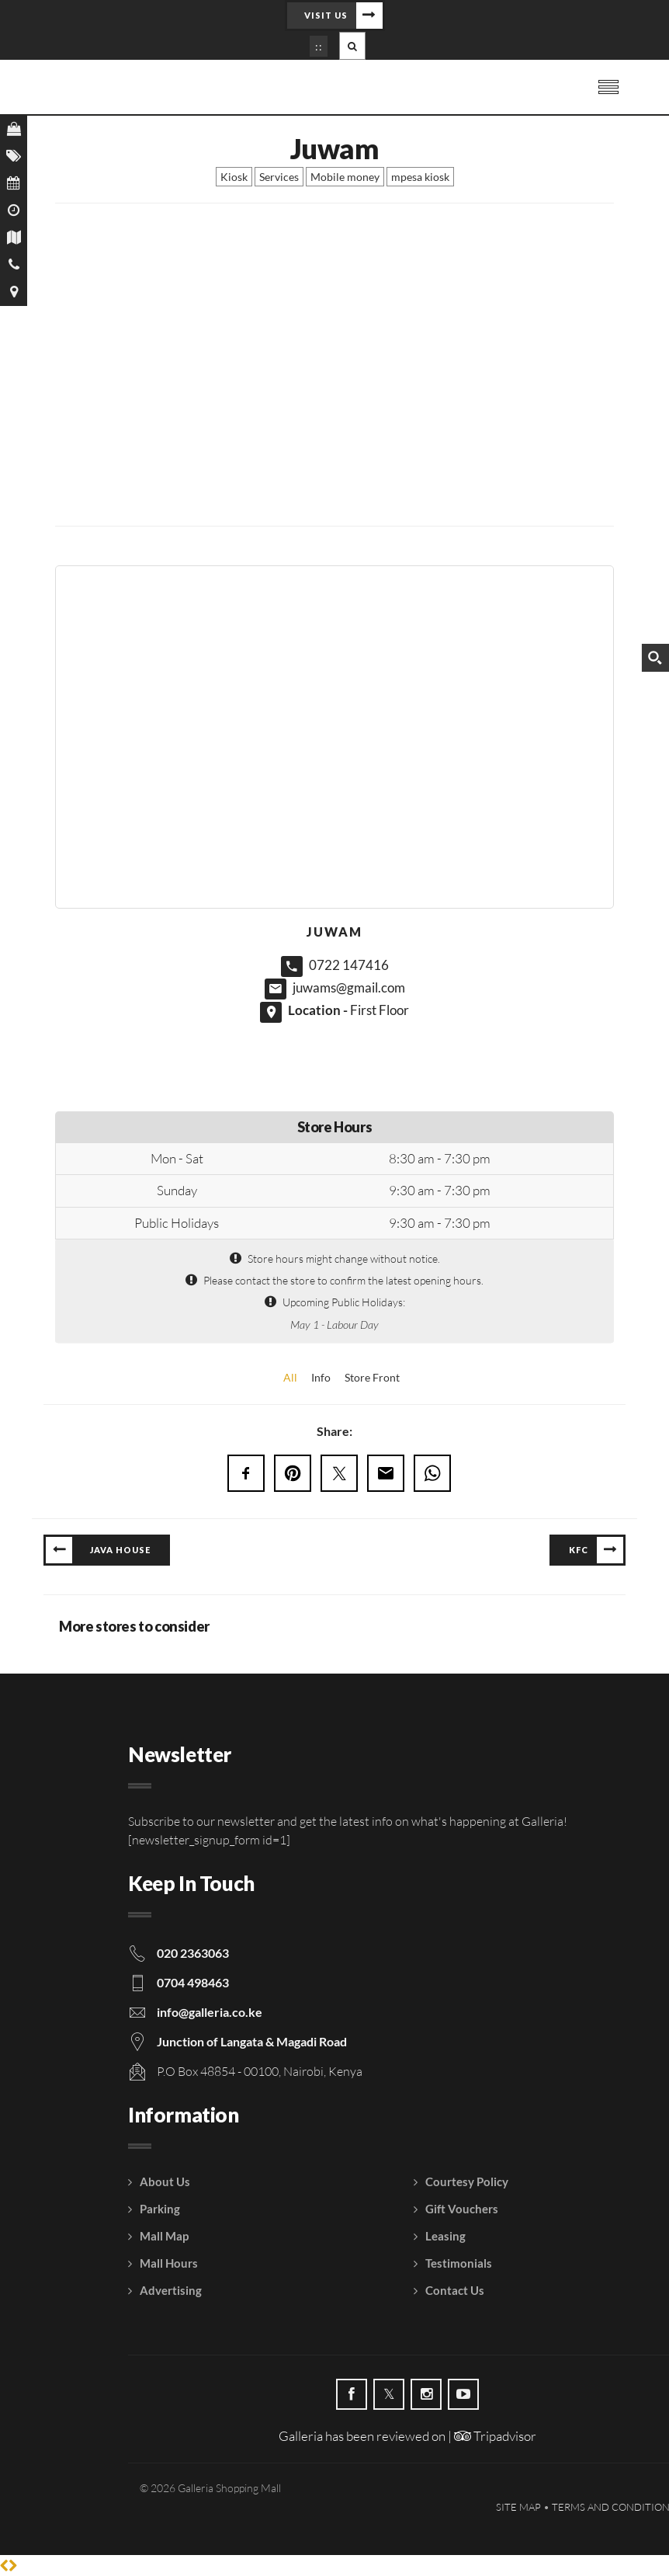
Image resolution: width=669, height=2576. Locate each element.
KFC (578, 1550)
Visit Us (326, 15)
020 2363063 (193, 1952)
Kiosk (234, 176)
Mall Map (164, 2236)
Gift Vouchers (461, 2209)
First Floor (379, 1010)
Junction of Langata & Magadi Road (252, 2041)
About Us (165, 2181)
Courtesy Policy (466, 2181)
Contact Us (454, 2290)
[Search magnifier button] (655, 658)
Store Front (372, 1377)
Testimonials (458, 2263)
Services (279, 176)
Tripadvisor (495, 2436)
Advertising (171, 2290)
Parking (160, 2209)
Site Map (518, 2507)
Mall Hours (169, 2263)
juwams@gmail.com (349, 987)
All (290, 1377)
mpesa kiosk (420, 176)
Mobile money (345, 176)
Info (321, 1377)
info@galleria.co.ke (209, 2011)
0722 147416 (349, 965)
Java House (120, 1550)
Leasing (445, 2236)
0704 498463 (193, 1982)
